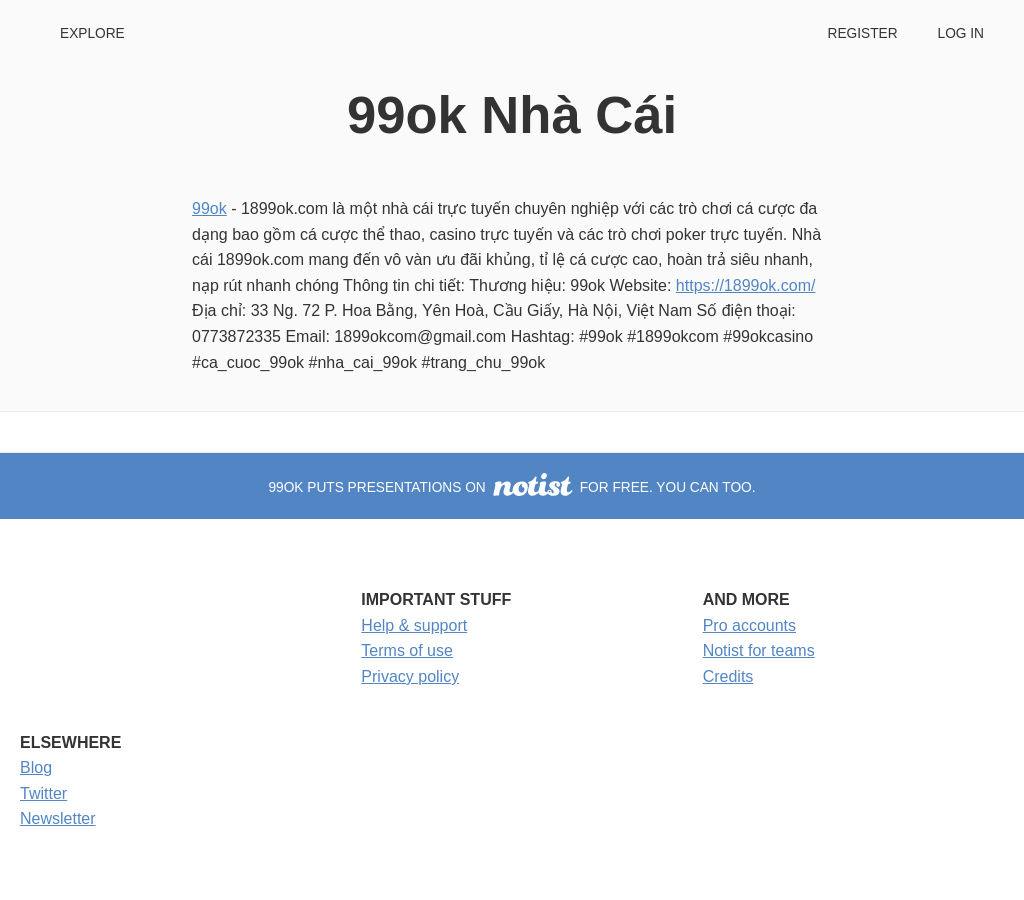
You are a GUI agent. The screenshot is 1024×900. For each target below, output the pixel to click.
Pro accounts (749, 625)
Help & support (414, 625)
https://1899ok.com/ (746, 285)
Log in (961, 33)
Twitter (43, 793)
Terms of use (407, 650)
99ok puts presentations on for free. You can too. (511, 487)
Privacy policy (410, 676)
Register (862, 33)
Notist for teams (759, 650)
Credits (728, 676)
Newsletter (58, 818)
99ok (209, 208)
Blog (36, 767)
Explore (92, 33)
